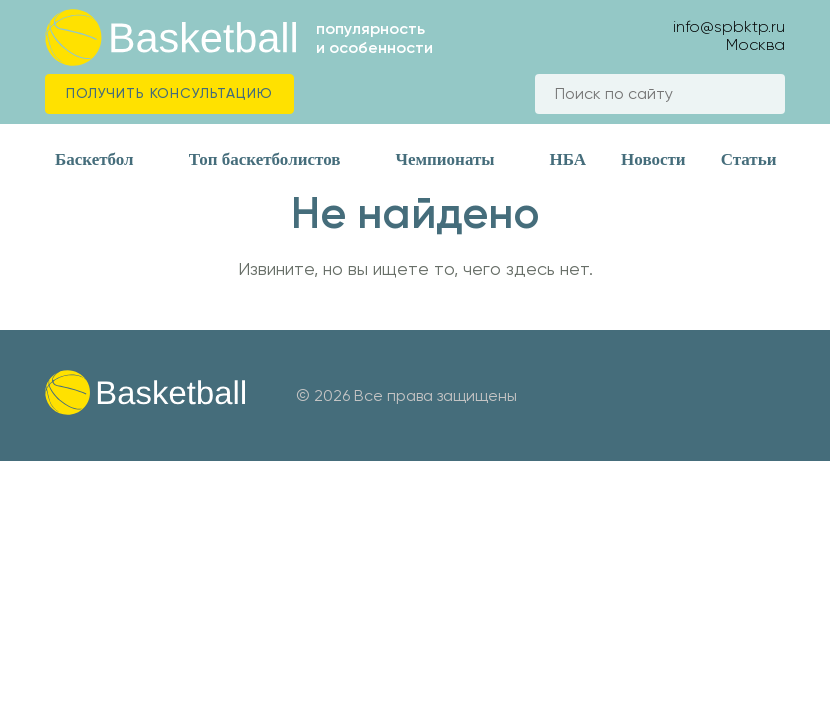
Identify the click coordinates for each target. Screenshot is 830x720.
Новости (653, 159)
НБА (568, 159)
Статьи (749, 159)
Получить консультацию (169, 93)
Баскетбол (94, 159)
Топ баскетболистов (265, 159)
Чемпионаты (444, 159)
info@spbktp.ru (729, 26)
